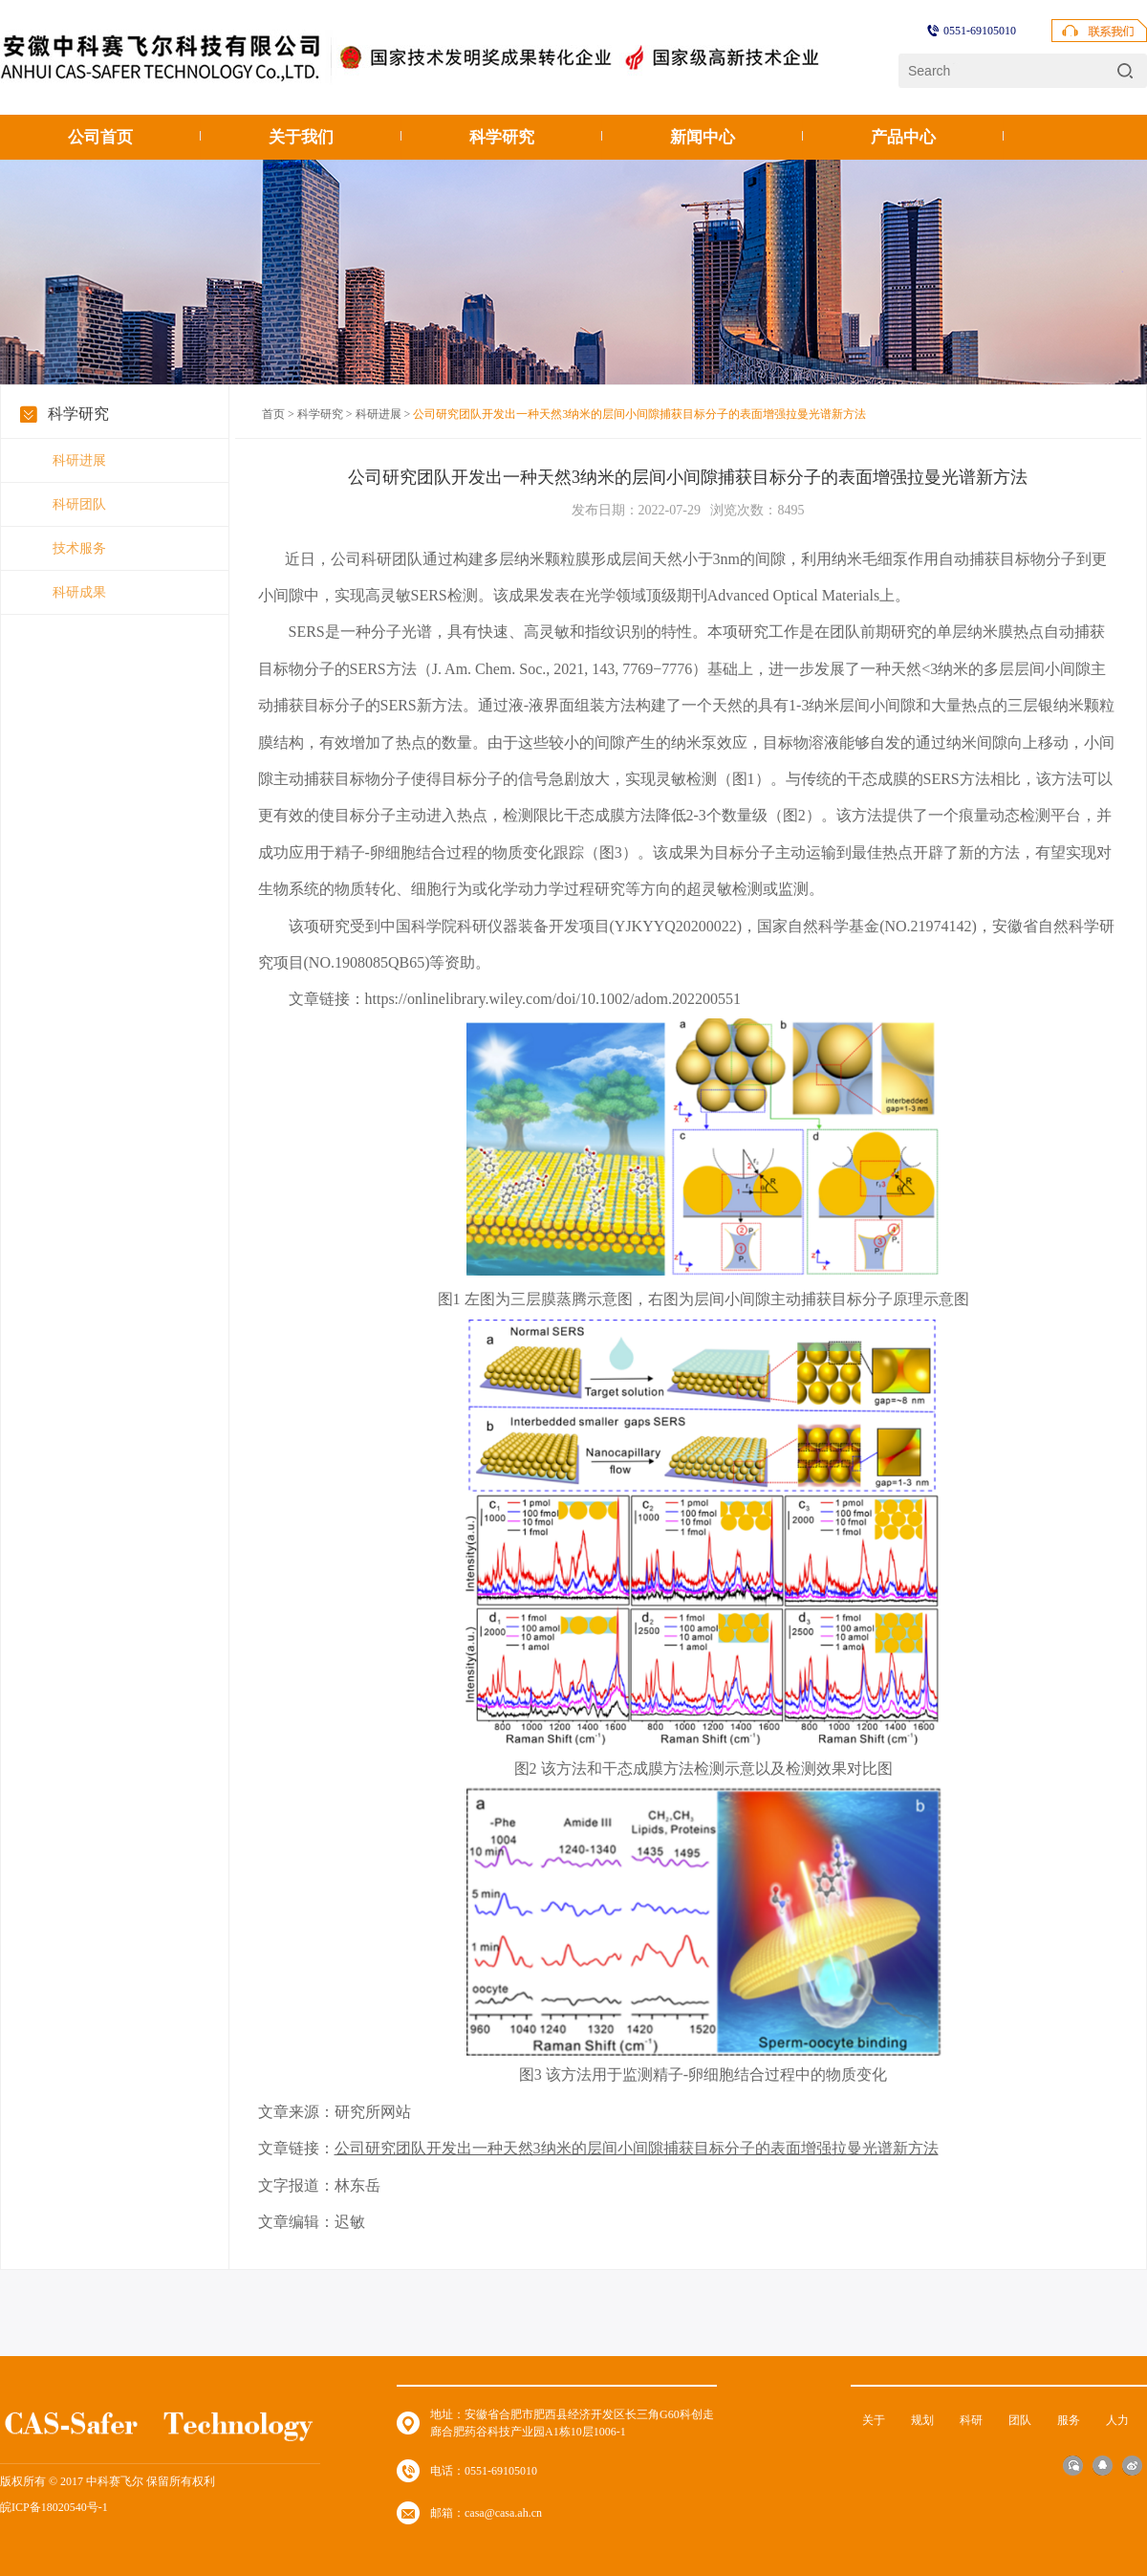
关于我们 (301, 137)
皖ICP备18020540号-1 (54, 2507)
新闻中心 (702, 137)
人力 (1117, 2420)
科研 (971, 2420)
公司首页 (100, 137)
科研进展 (79, 460)
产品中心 (903, 137)
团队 (1019, 2420)
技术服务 (79, 548)
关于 (873, 2420)
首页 (273, 414)
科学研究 (501, 137)
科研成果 (79, 592)
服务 (1068, 2420)
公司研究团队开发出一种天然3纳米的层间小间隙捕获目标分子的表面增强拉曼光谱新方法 (637, 2148)
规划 (922, 2420)
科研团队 (79, 504)
